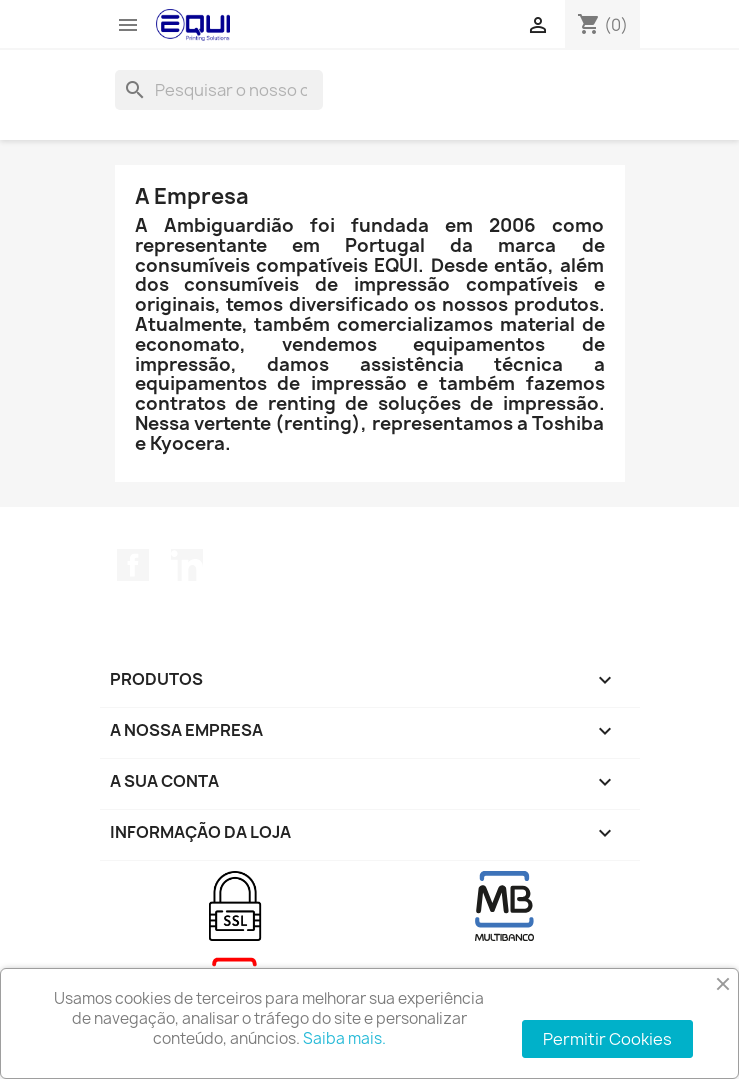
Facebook (133, 565)
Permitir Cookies (607, 1039)
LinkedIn (187, 565)
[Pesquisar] (219, 90)
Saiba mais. (344, 1038)
